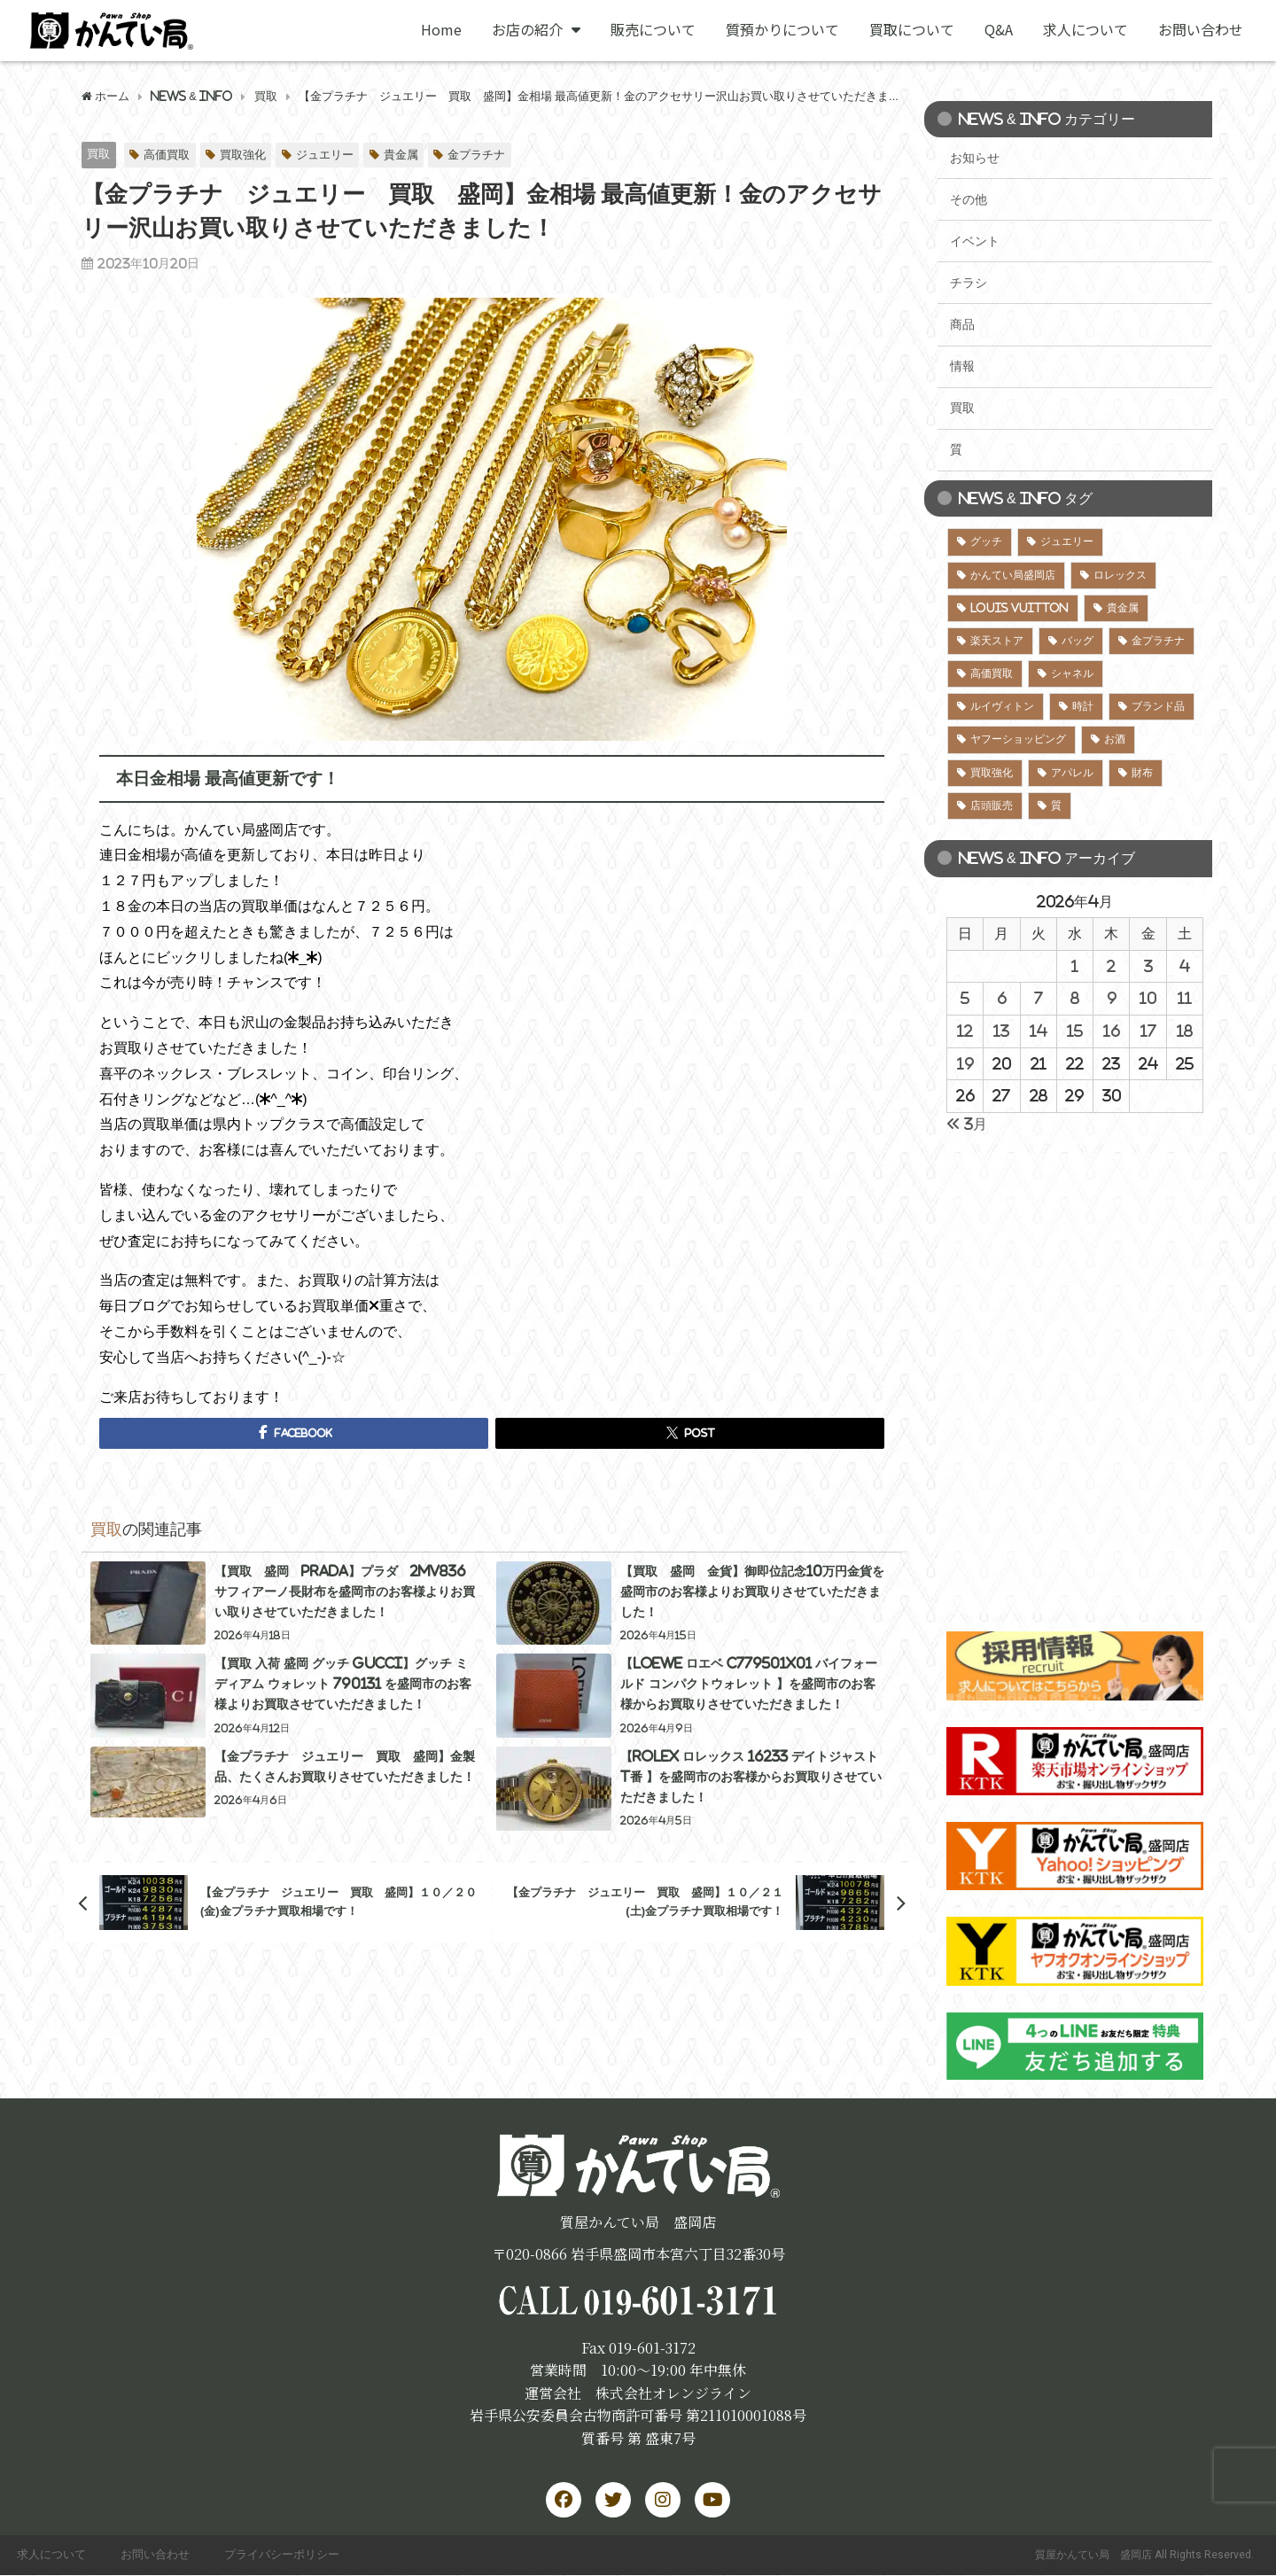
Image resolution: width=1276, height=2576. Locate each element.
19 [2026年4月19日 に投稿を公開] (965, 1063)
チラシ (968, 282)
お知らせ (975, 158)
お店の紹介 (536, 29)
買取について (911, 29)
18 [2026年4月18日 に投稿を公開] (1185, 1030)
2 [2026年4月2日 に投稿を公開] (1111, 966)
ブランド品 (1158, 706)
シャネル (1072, 673)
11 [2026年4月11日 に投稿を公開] (1185, 998)
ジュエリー (325, 154)
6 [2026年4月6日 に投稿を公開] (1002, 998)
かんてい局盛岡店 (1012, 575)
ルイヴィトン (1002, 706)
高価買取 (167, 154)
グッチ (986, 541)
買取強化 (243, 154)
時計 (1082, 706)
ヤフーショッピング (1018, 739)
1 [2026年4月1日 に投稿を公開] (1074, 966)
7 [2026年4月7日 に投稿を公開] (1038, 998)
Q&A (998, 29)
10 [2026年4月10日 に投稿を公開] (1148, 998)
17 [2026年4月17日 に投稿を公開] (1148, 1030)
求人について (1085, 29)
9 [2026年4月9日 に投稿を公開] (1111, 998)
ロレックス (1120, 575)
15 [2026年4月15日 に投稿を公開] (1075, 1030)
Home (441, 29)
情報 (962, 366)
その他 (968, 199)
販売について (653, 29)
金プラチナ (476, 154)
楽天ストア (996, 640)
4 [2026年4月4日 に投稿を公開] (1184, 966)
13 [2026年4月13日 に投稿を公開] (1001, 1030)
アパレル (1072, 772)
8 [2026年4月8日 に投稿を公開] (1074, 998)
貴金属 (401, 154)
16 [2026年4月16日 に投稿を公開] (1111, 1030)
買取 (98, 154)
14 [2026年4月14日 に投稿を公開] (1038, 1030)
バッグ (1077, 640)
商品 (962, 324)
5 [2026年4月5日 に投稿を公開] (965, 998)
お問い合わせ (1200, 29)
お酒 (1114, 739)
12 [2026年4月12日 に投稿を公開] (965, 1030)
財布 (1142, 772)
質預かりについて (782, 29)
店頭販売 (991, 805)
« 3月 (966, 1124)
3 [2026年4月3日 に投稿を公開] (1148, 966)
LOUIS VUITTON (1019, 608)
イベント (975, 241)
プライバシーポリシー (284, 2555)
